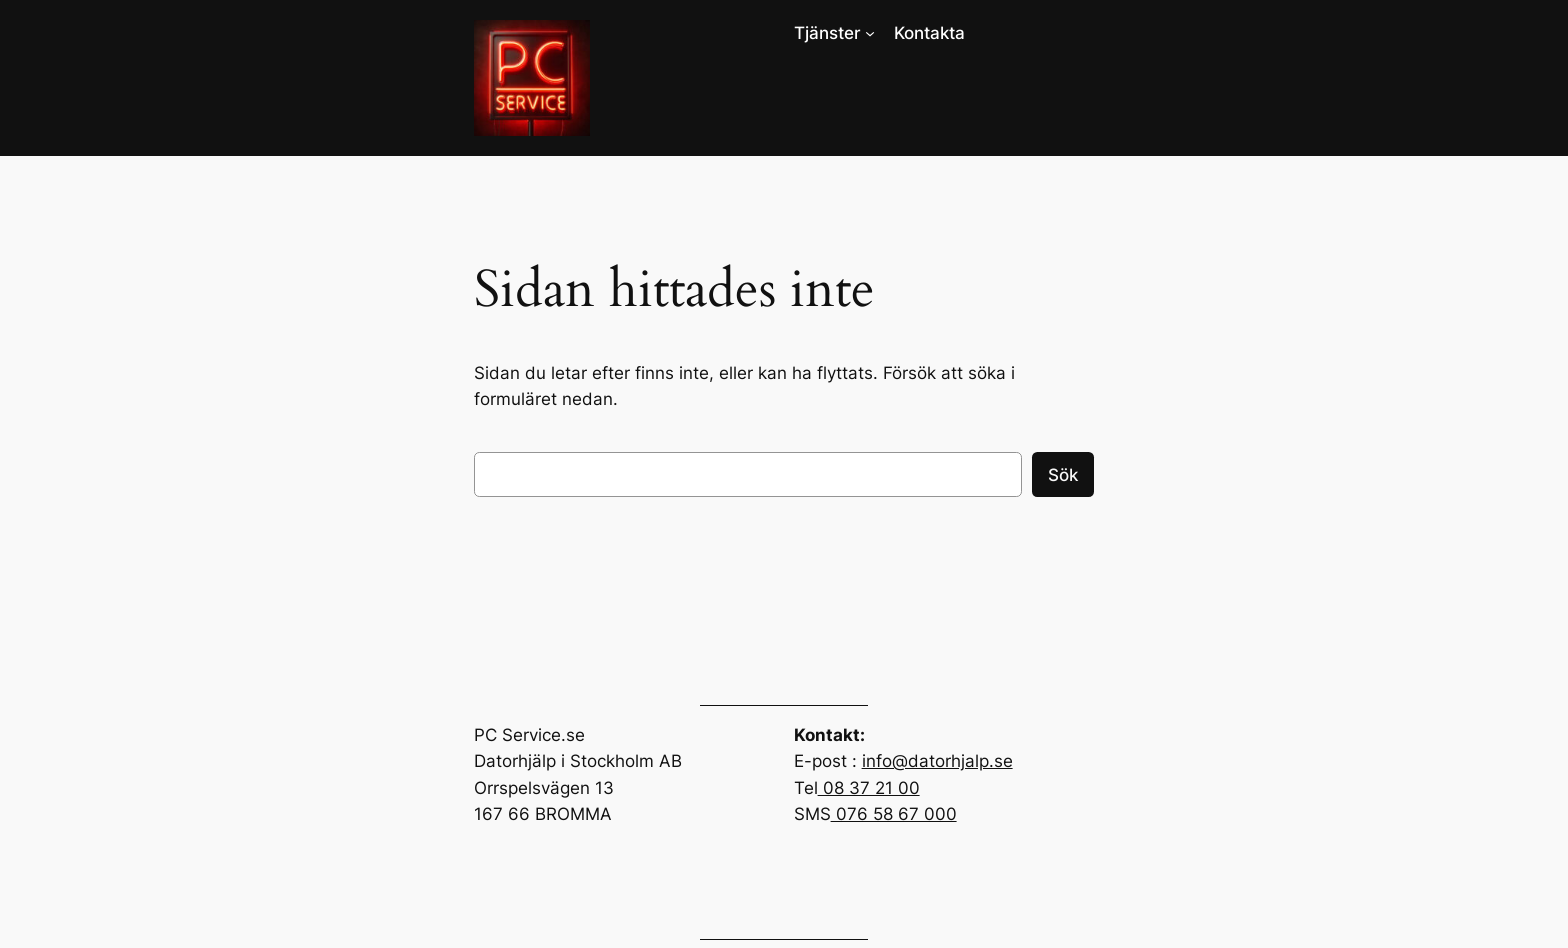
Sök (1063, 475)
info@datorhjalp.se (937, 761)
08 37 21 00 (869, 788)
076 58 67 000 (894, 814)
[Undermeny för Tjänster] (870, 33)
